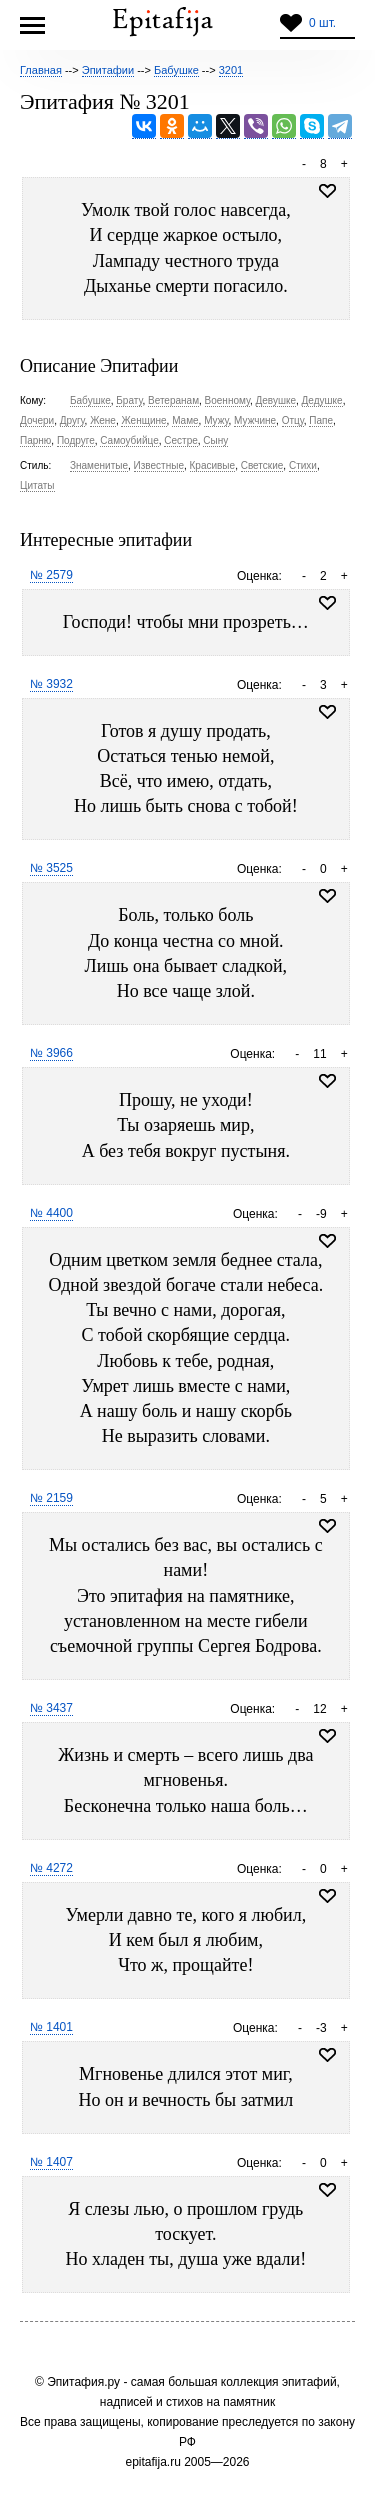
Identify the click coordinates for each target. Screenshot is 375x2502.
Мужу (216, 420)
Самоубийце (129, 440)
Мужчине (255, 420)
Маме (185, 420)
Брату (129, 400)
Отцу (293, 420)
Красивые (213, 465)
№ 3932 (51, 684)
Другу (72, 420)
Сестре (181, 440)
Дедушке (322, 400)
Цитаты (37, 485)
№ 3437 (51, 1708)
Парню (35, 440)
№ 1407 (51, 2162)
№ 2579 (51, 575)
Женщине (143, 420)
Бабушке (90, 400)
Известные (159, 465)
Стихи (303, 465)
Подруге (76, 440)
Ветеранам (173, 400)
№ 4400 (51, 1213)
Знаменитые (99, 465)
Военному (227, 400)
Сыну (215, 440)
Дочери (37, 420)
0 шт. (322, 23)
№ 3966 (51, 1053)
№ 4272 (51, 1868)
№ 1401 (51, 2027)
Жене (103, 420)
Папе (321, 420)
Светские (262, 465)
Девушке (276, 400)
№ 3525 (51, 868)
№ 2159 (51, 1498)
